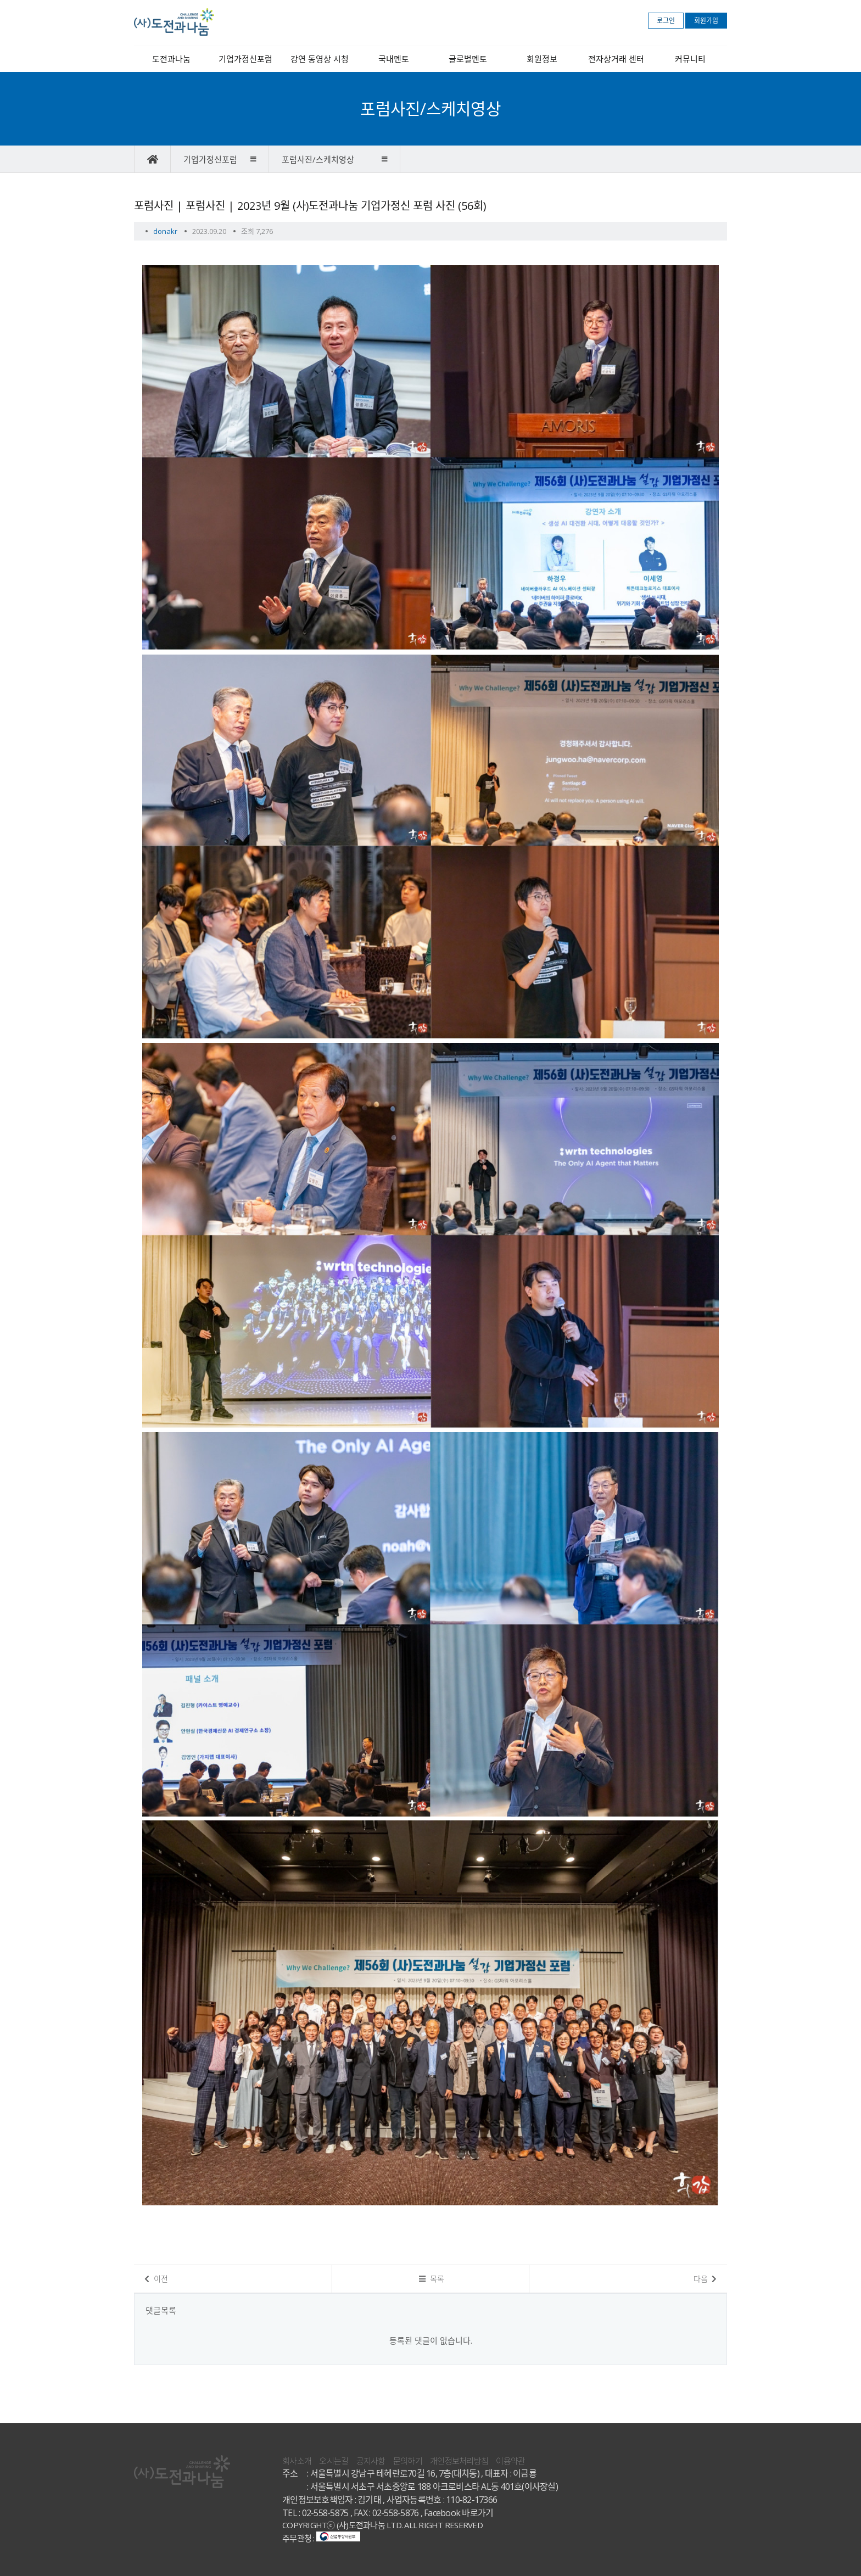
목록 (431, 2278)
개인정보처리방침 (459, 2460)
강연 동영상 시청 (319, 58)
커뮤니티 (690, 58)
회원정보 (542, 58)
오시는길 (333, 2460)
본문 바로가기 (0, 0)
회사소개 (296, 2460)
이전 (156, 2278)
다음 (705, 2278)
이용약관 (510, 2460)
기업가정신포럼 (245, 58)
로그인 (666, 20)
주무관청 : (321, 2538)
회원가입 (706, 20)
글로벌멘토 (468, 58)
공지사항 (370, 2460)
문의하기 (407, 2460)
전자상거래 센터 (616, 58)
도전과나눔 (171, 58)
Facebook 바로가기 (458, 2513)
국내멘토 (393, 58)
